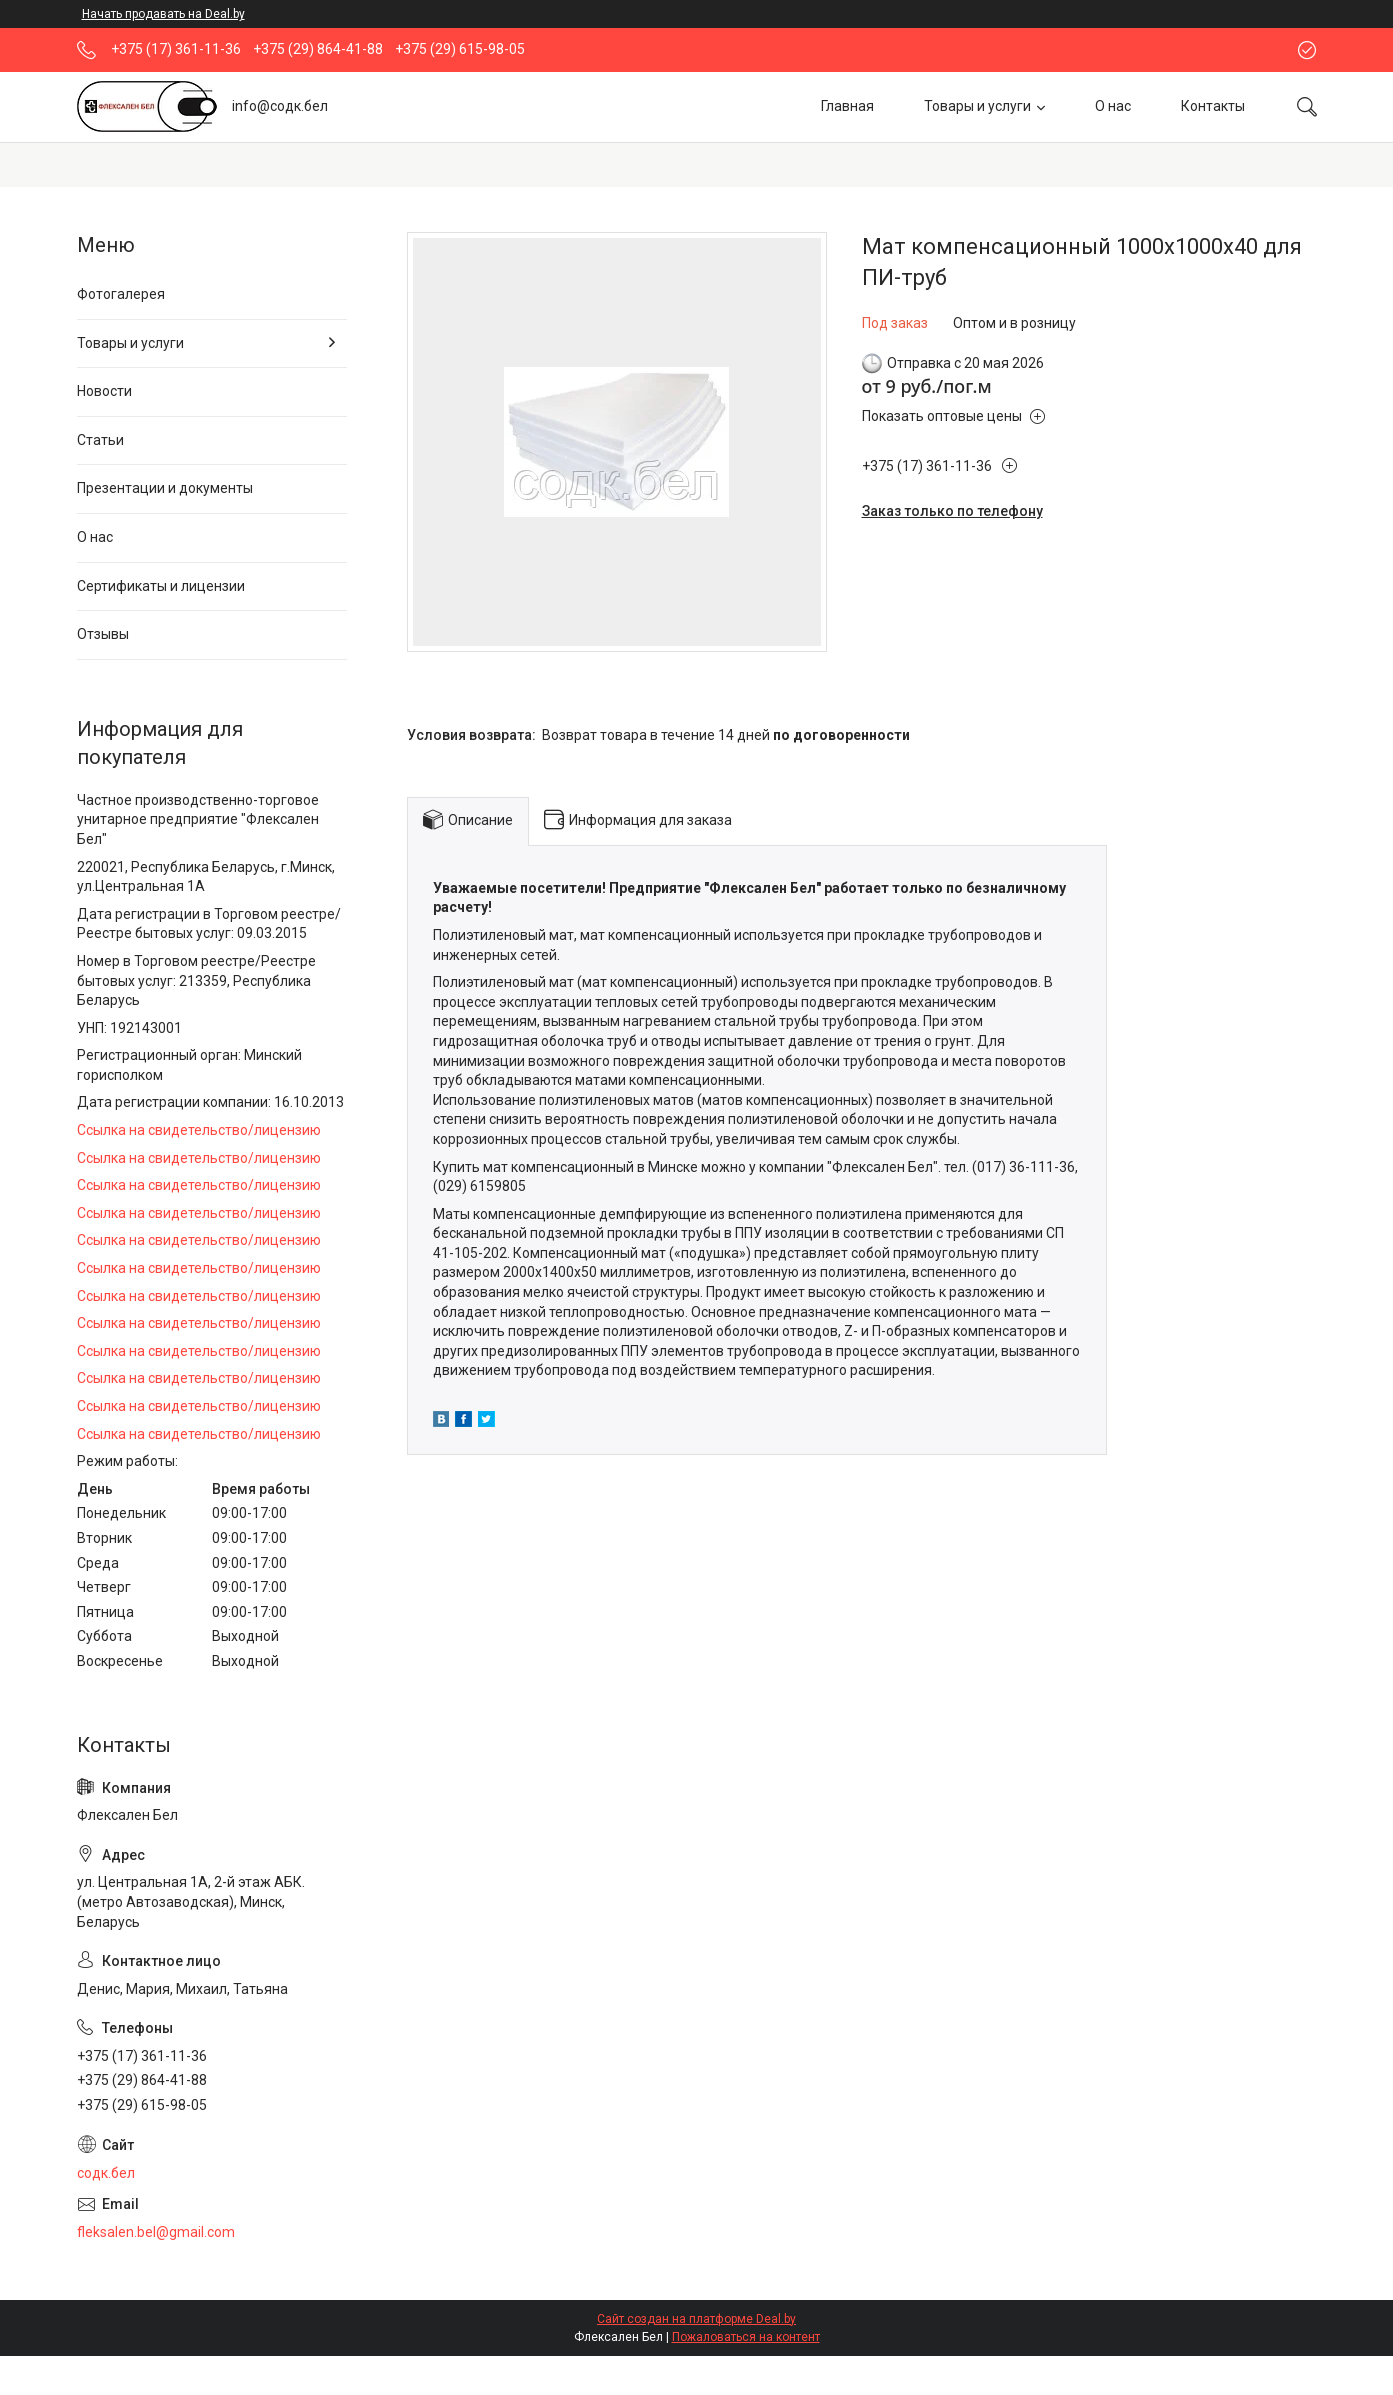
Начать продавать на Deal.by (163, 14)
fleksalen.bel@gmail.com (156, 2232)
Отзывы (103, 634)
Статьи (100, 440)
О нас (1113, 106)
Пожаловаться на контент (746, 2337)
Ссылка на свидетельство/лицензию (199, 1130)
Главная (847, 106)
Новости (104, 391)
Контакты (1213, 106)
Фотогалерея (121, 294)
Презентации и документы (165, 488)
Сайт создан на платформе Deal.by (696, 2319)
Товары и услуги (977, 106)
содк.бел (106, 2173)
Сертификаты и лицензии (161, 586)
